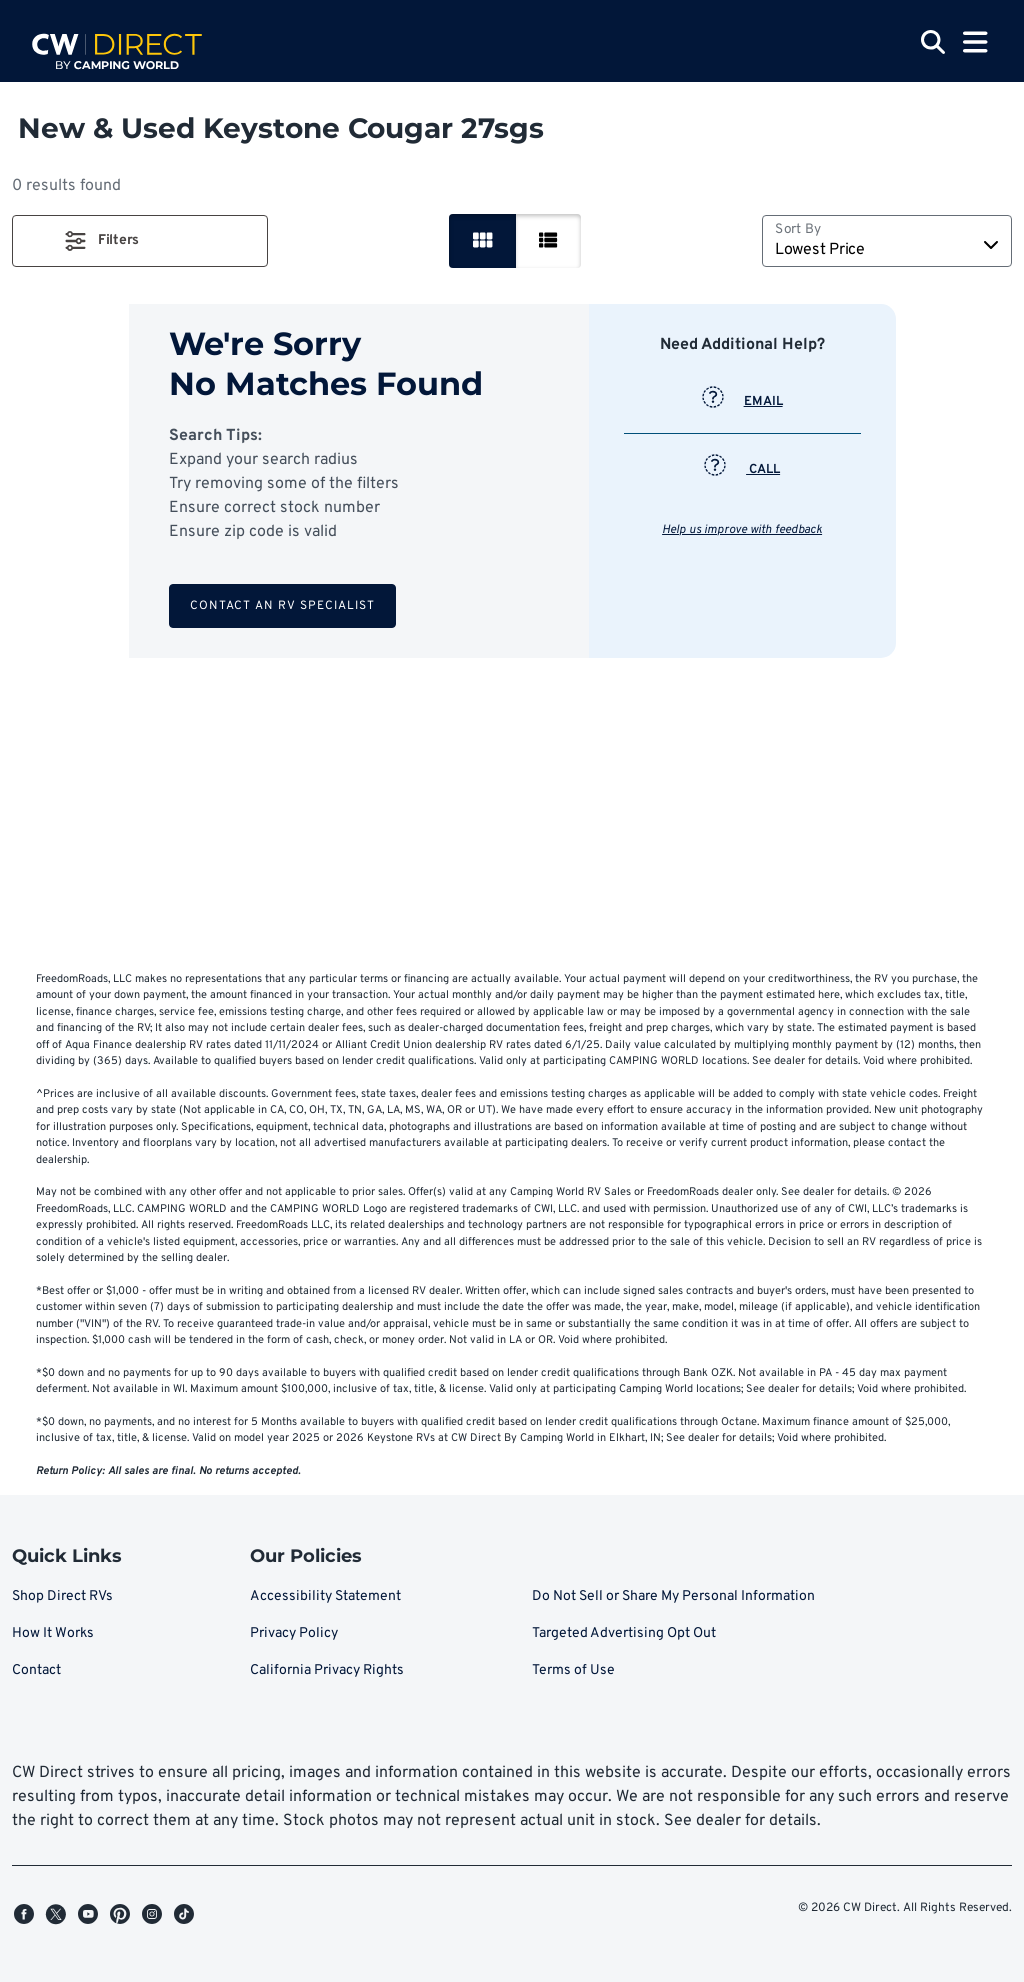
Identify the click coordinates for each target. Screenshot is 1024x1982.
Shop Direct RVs (62, 1596)
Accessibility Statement (325, 1596)
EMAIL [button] (742, 402)
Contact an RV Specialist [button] (282, 606)
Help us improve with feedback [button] (742, 530)
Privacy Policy (294, 1633)
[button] (140, 241)
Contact (36, 1670)
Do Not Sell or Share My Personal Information (673, 1596)
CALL (742, 470)
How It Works (53, 1633)
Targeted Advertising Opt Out (624, 1633)
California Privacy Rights (327, 1670)
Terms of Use (573, 1670)
